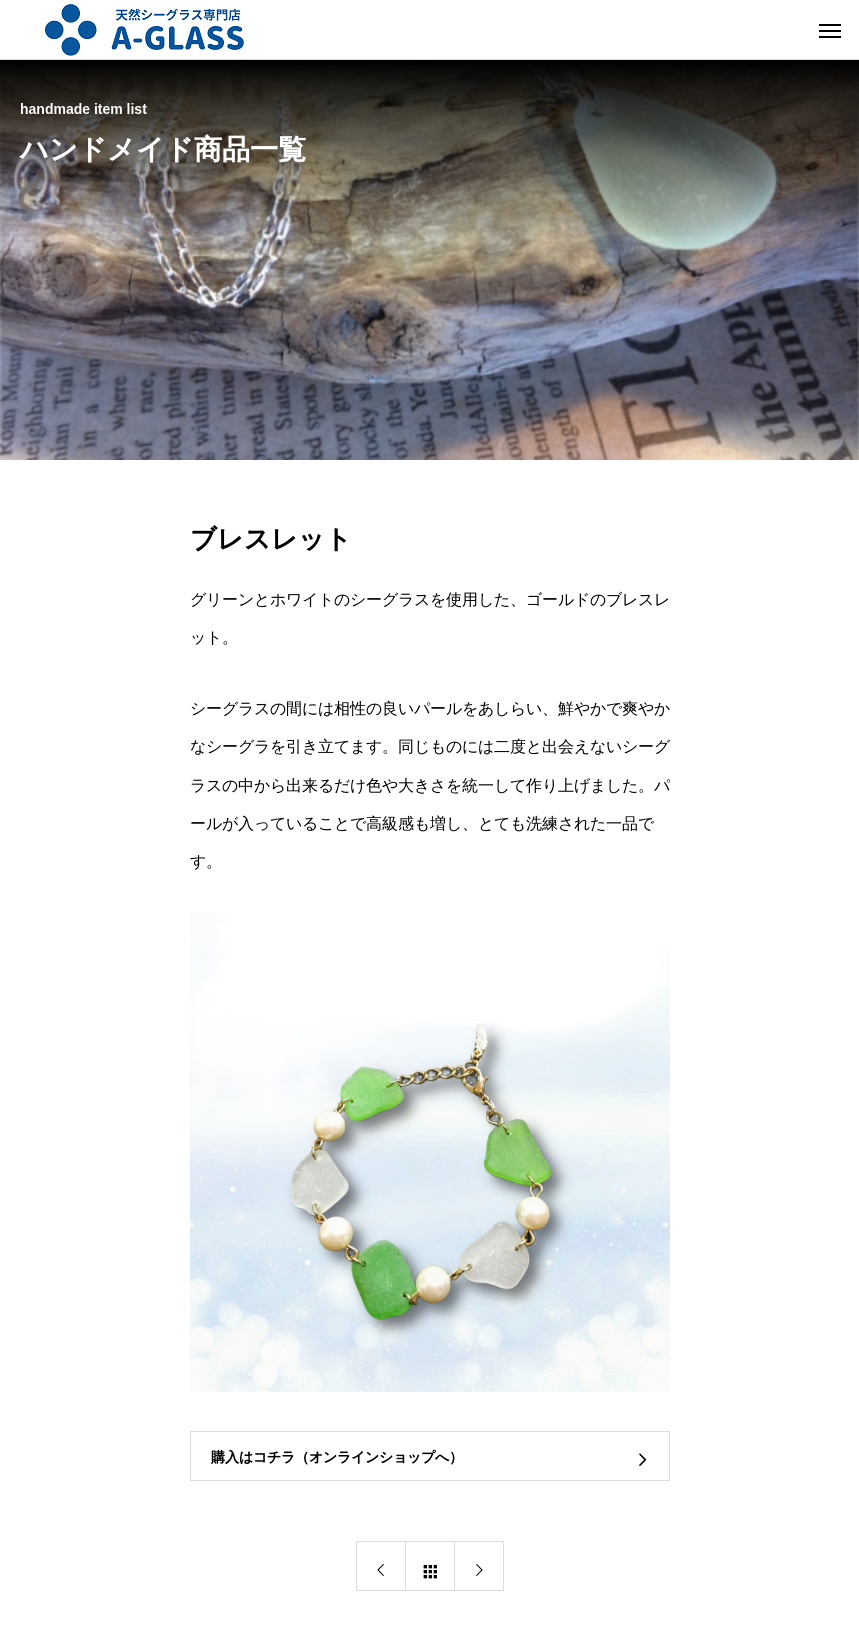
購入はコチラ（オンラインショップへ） (337, 1457)
